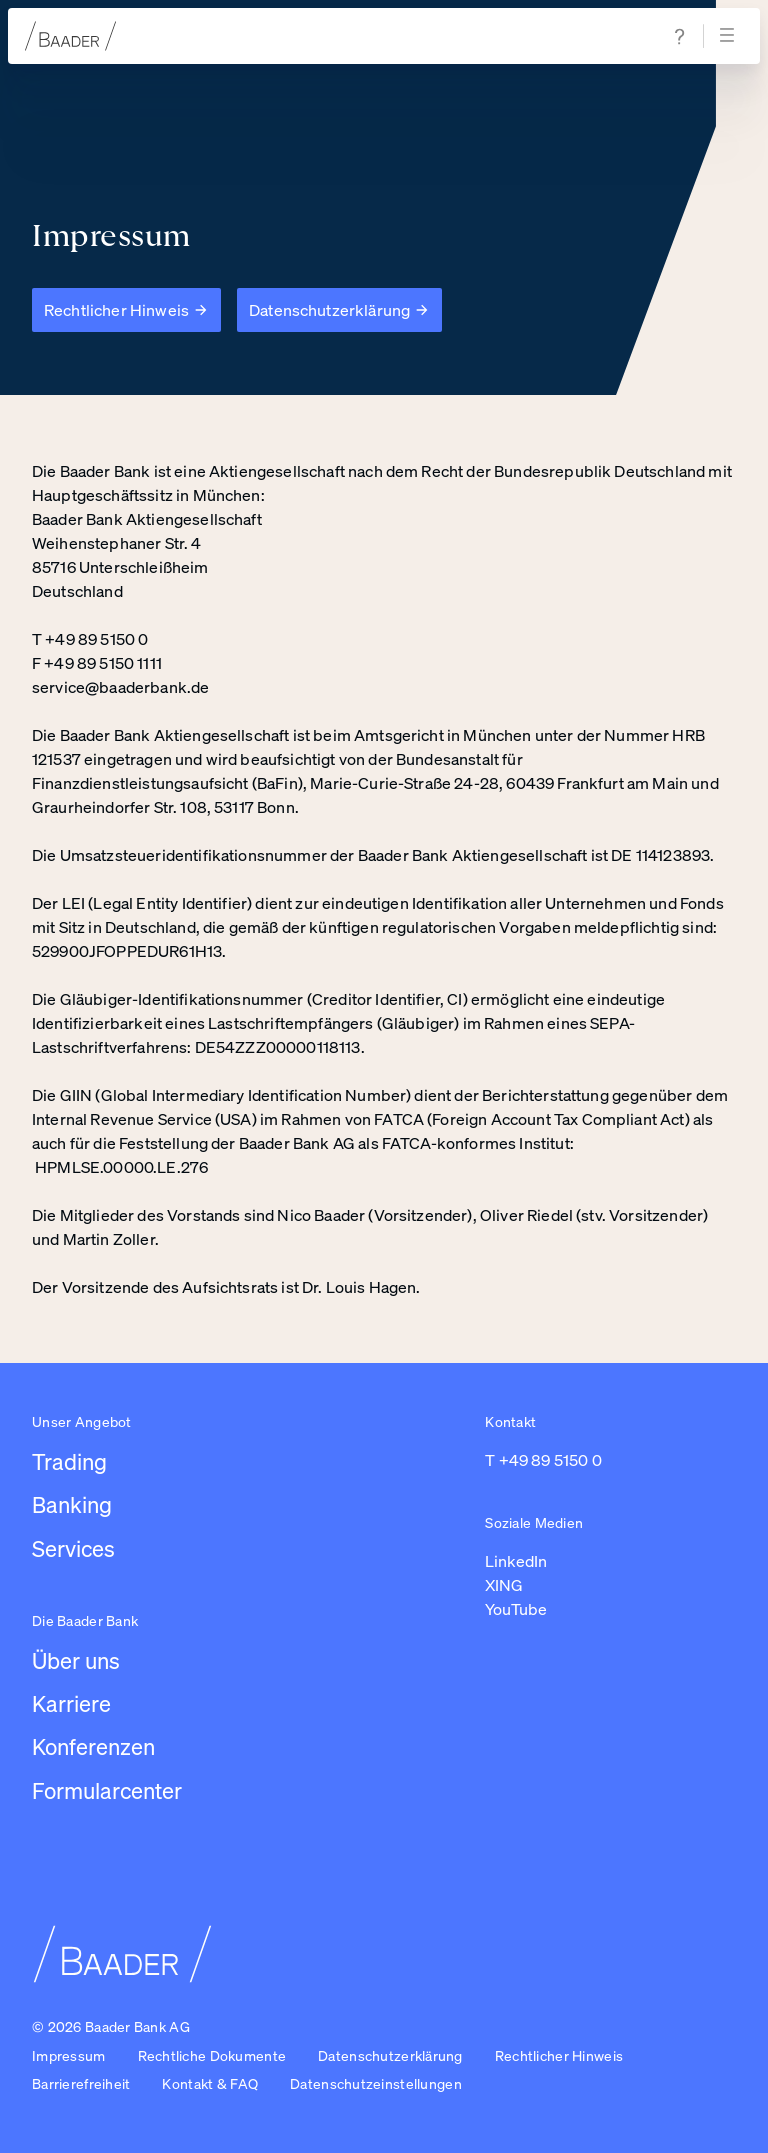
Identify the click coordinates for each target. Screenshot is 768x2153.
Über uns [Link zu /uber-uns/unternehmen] (76, 1660)
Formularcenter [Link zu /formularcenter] (107, 1790)
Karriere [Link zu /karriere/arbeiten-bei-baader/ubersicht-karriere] (71, 1703)
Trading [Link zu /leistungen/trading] (69, 1461)
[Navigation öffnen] (730, 36)
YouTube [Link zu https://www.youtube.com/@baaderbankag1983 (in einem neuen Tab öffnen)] (516, 1609)
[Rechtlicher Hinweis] (126, 310)
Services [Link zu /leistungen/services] (73, 1548)
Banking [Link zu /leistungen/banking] (72, 1504)
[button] (376, 2085)
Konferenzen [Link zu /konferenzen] (93, 1746)
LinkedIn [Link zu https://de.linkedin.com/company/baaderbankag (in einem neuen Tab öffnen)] (516, 1561)
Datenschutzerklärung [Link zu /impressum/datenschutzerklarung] (390, 2055)
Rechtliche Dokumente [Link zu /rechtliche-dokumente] (212, 2055)
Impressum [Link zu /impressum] (69, 2055)
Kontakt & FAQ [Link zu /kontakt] (210, 2083)
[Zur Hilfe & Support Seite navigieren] (680, 36)
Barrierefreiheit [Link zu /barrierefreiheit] (81, 2083)
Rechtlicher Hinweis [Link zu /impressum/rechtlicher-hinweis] (559, 2055)
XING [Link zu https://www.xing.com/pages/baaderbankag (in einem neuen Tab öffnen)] (504, 1585)
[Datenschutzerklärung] (339, 310)
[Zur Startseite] (71, 36)
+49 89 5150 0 (550, 1460)
